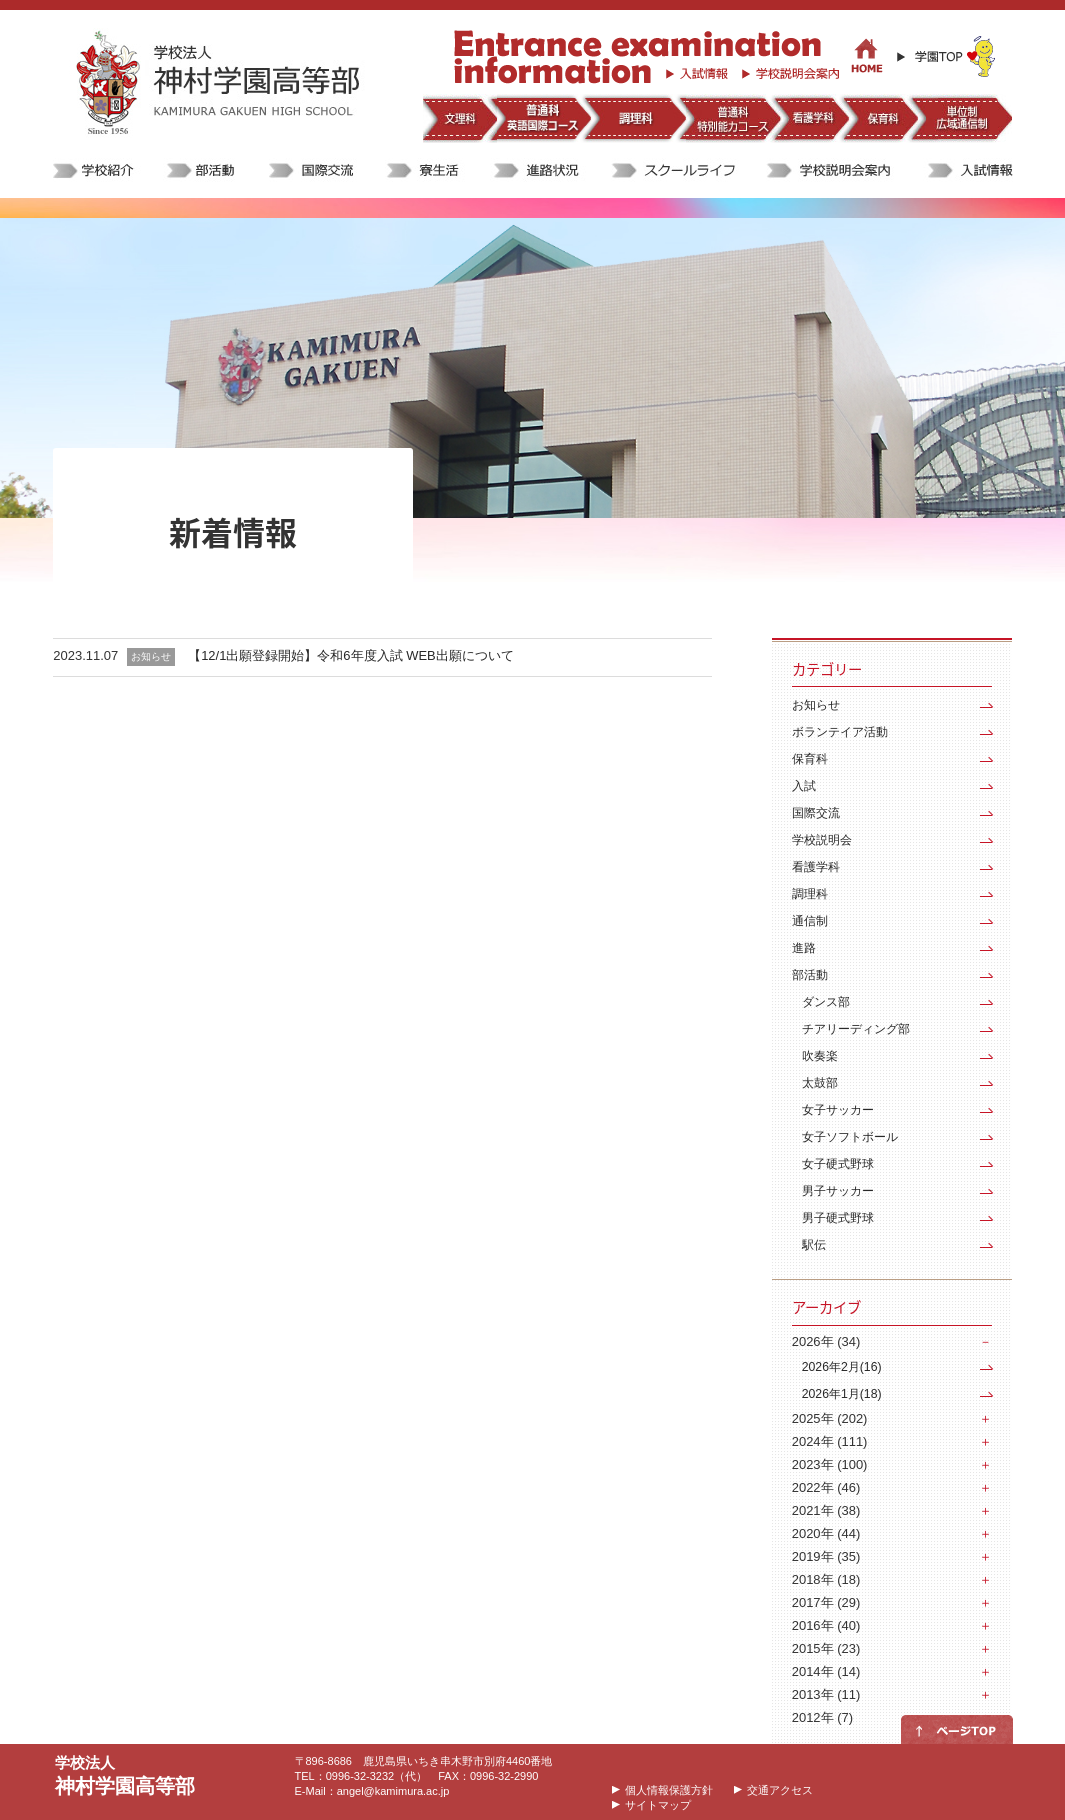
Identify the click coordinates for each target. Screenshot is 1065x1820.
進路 (804, 948)
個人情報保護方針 (669, 1790)
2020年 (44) (826, 1533)
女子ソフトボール (850, 1137)
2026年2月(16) (842, 1367)
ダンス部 (826, 1002)
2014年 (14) (826, 1671)
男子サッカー (838, 1191)
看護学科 (816, 867)
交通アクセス (780, 1790)
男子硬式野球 (838, 1218)
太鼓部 (820, 1083)
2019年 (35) (826, 1556)
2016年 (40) (826, 1625)
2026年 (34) (826, 1341)
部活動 (810, 975)
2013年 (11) (826, 1694)
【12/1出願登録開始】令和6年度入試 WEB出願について (351, 655)
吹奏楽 (820, 1056)
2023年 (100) (830, 1464)
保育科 (810, 759)
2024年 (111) (830, 1441)
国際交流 (816, 813)
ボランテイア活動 (840, 732)
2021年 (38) (826, 1510)
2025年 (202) (830, 1418)
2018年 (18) (826, 1579)
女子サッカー (838, 1110)
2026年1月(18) (842, 1394)
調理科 (810, 894)
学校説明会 (822, 840)
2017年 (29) (826, 1602)
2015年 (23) (826, 1648)
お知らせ (816, 705)
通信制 (810, 921)
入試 (804, 786)
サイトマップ (658, 1805)
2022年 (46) (826, 1487)
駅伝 (814, 1245)
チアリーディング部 (856, 1029)
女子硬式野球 (838, 1164)
